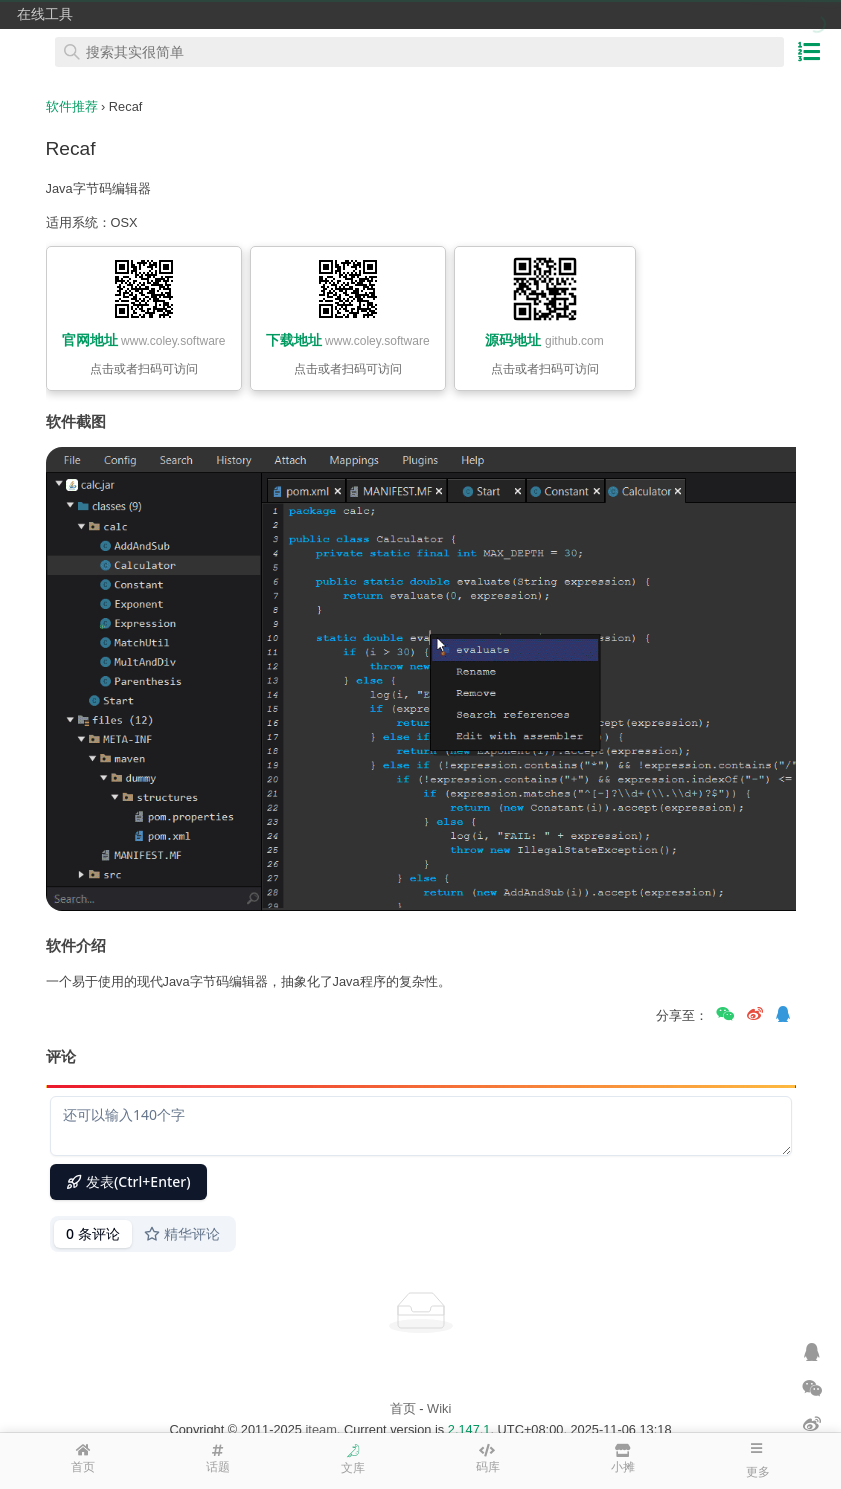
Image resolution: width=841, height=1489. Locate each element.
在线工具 (45, 14)
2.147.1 (469, 1429)
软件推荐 (72, 106)
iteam (321, 1429)
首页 (403, 1408)
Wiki (439, 1408)
